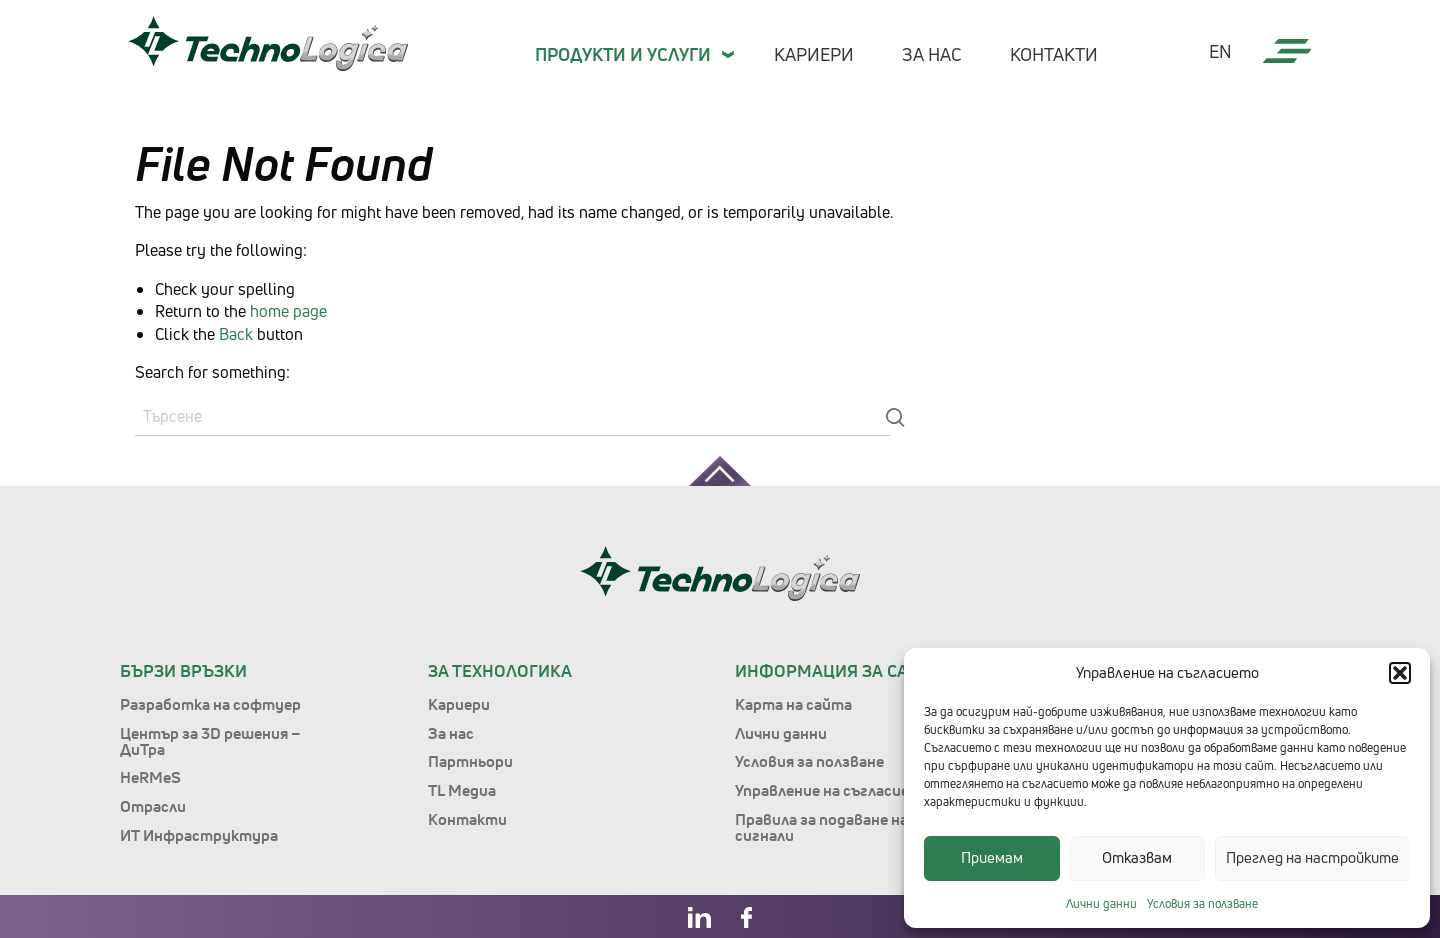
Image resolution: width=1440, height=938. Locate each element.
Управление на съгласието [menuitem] (833, 790)
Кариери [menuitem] (814, 54)
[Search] (512, 417)
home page (288, 311)
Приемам (992, 857)
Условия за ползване (1202, 903)
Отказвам (1137, 857)
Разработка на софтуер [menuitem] (210, 704)
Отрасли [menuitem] (153, 806)
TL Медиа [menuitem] (462, 790)
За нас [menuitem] (932, 54)
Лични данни (1101, 903)
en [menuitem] (1220, 52)
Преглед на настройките (1312, 857)
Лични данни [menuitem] (781, 733)
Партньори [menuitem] (470, 761)
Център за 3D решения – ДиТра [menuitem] (210, 741)
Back (236, 334)
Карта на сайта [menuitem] (793, 704)
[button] (1400, 673)
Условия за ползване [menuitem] (809, 761)
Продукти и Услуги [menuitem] (623, 54)
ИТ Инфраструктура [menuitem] (199, 835)
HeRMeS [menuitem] (150, 777)
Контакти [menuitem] (1054, 54)
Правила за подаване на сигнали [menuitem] (821, 827)
